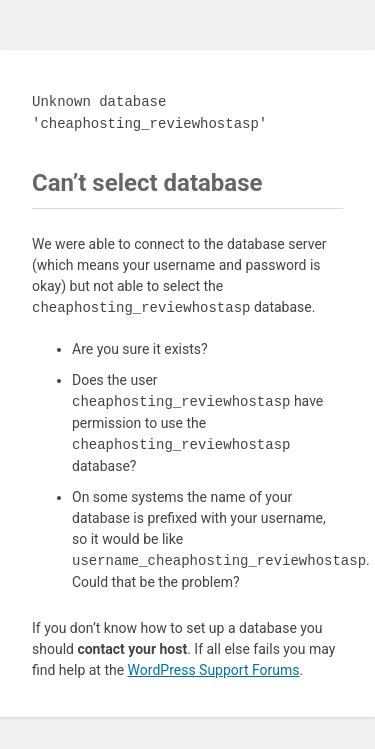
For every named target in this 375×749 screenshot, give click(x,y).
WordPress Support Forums (214, 670)
